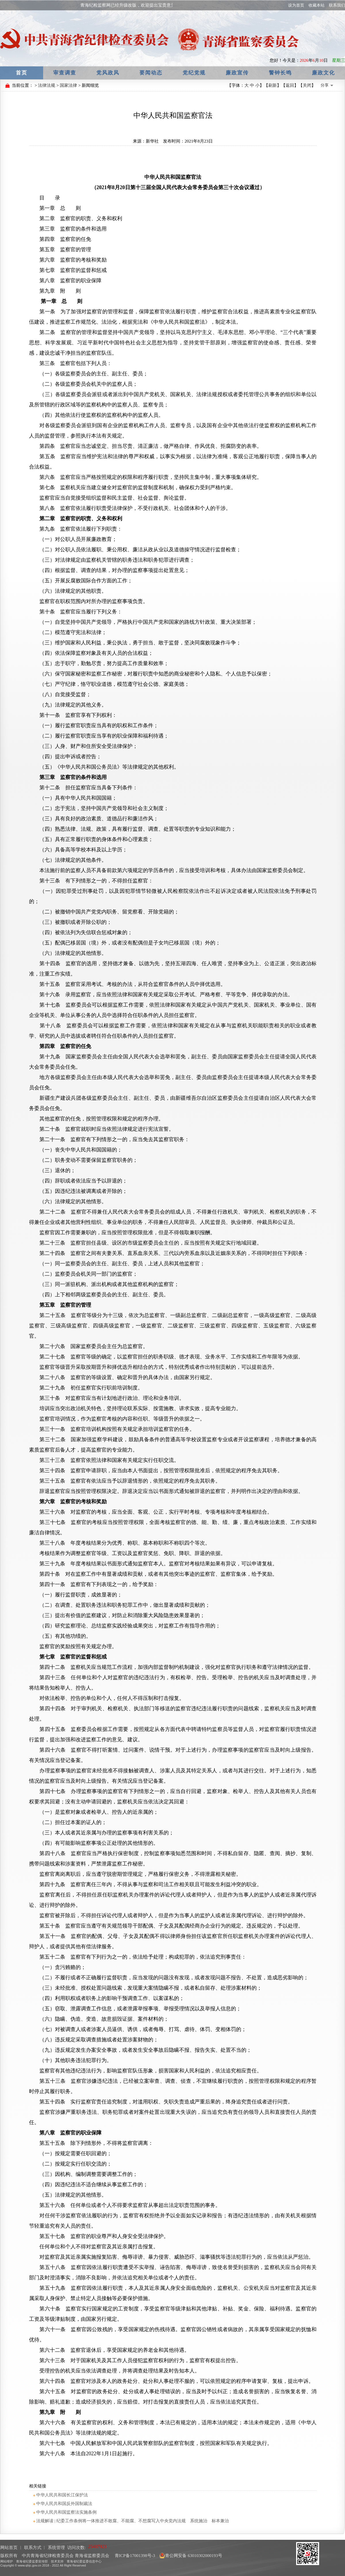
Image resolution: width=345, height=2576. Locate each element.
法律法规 (46, 85)
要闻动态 (150, 73)
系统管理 (56, 2547)
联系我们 (337, 5)
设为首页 (296, 5)
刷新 (272, 85)
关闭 (307, 85)
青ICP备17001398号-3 (134, 2555)
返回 (289, 85)
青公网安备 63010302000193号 (190, 2555)
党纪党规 (194, 73)
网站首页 (9, 2547)
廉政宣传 (237, 73)
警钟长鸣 (280, 73)
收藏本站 (316, 5)
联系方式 (32, 2547)
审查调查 (64, 73)
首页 (21, 73)
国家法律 (68, 85)
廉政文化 (323, 73)
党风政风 (107, 73)
